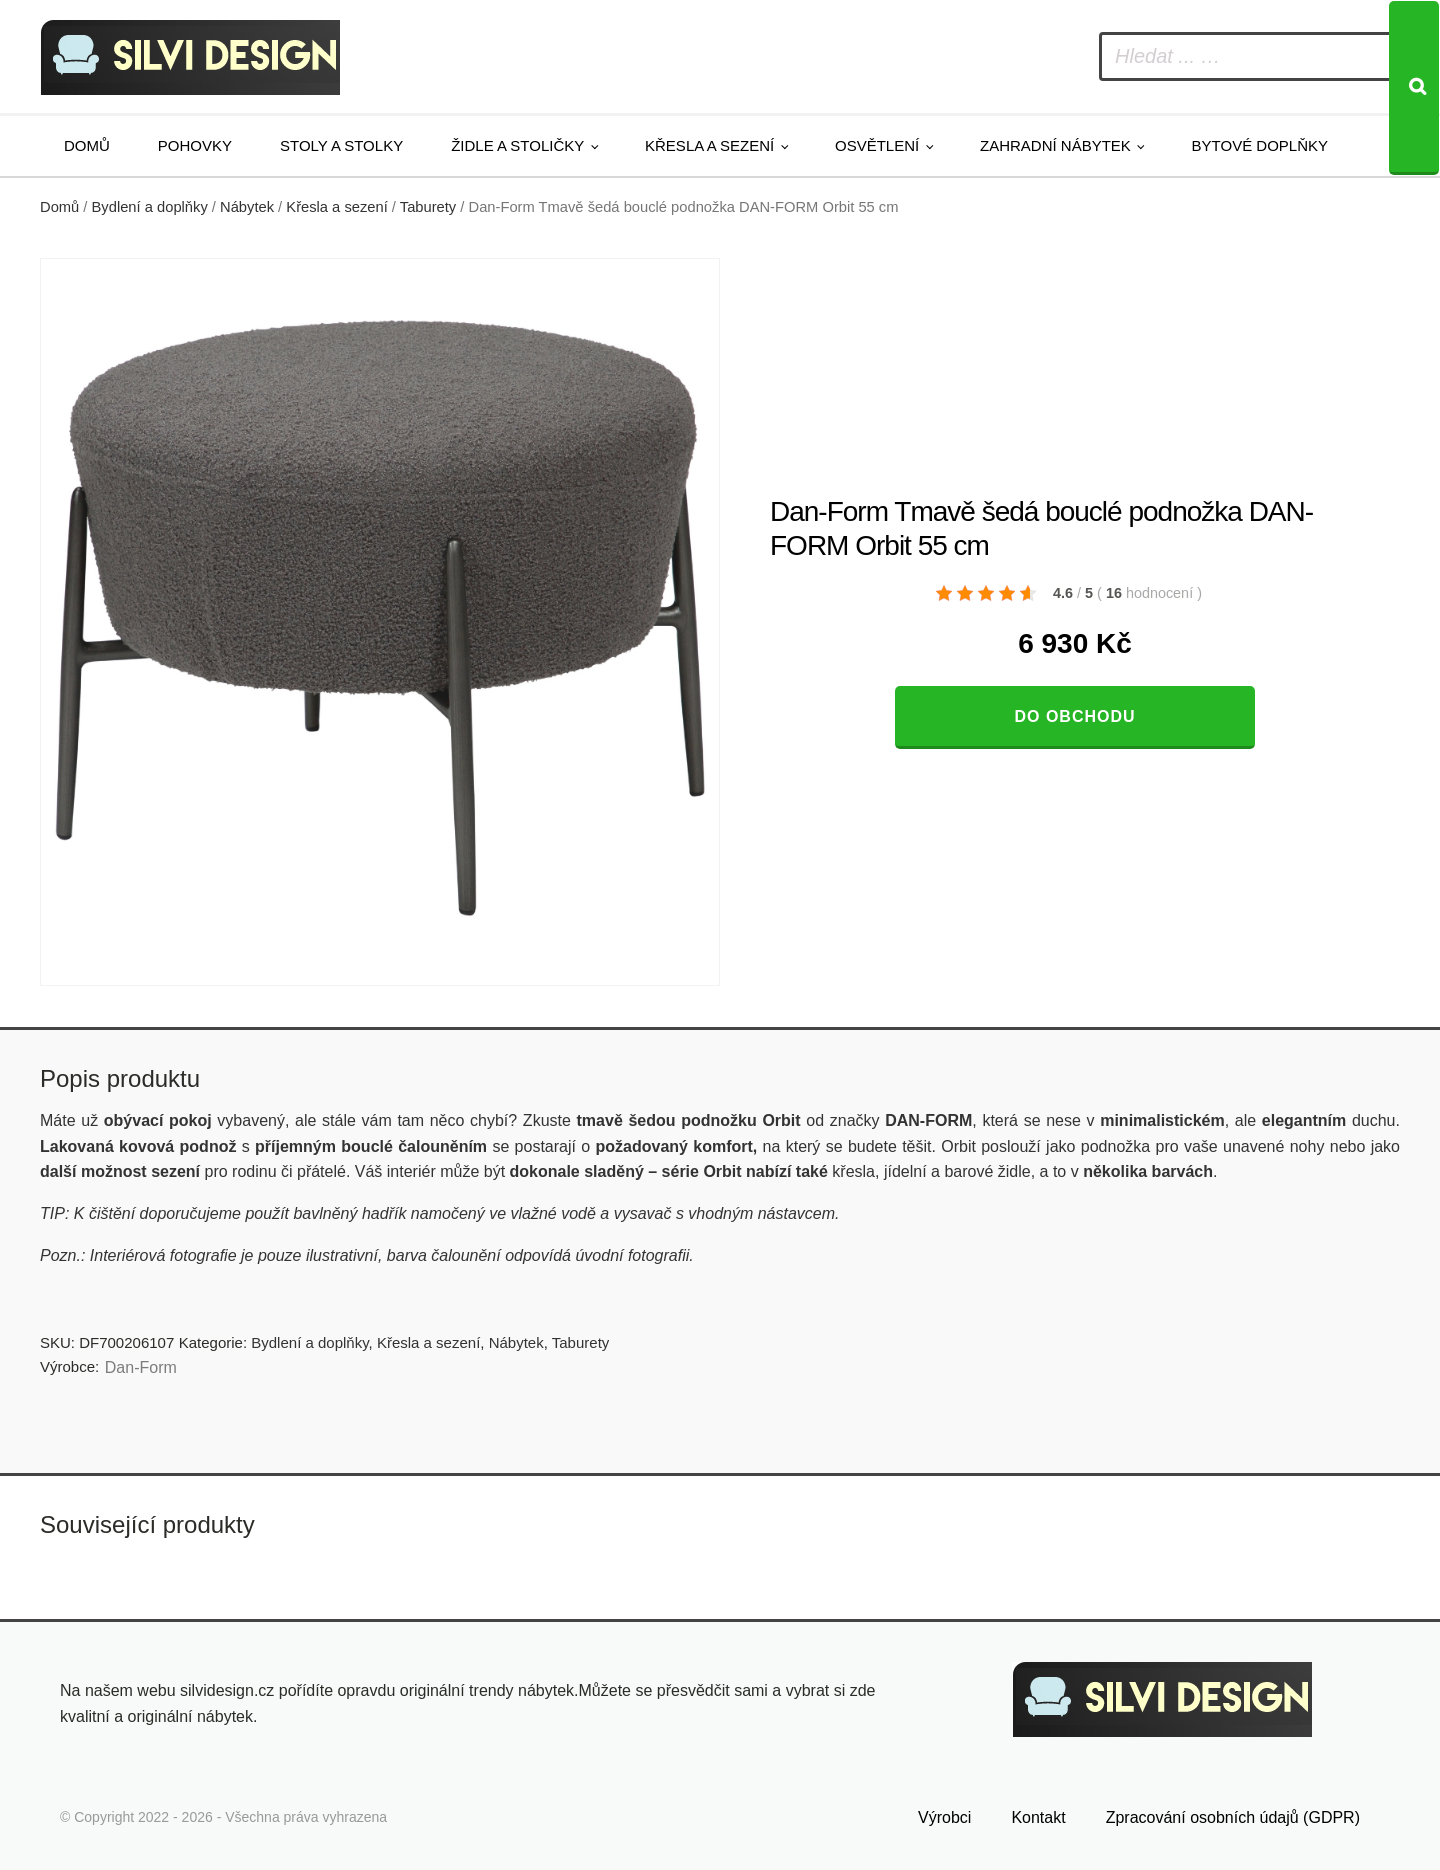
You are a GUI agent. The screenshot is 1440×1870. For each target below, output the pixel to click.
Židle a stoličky (517, 145)
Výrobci (944, 1817)
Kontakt (1038, 1817)
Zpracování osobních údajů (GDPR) (1233, 1817)
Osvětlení (877, 145)
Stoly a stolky (341, 145)
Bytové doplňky (1260, 145)
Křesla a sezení (709, 145)
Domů (87, 145)
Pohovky (195, 145)
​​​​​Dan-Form (141, 1367)
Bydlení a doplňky (150, 207)
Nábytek (247, 207)
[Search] (1414, 88)
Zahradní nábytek (1055, 145)
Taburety (428, 207)
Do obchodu (1074, 716)
